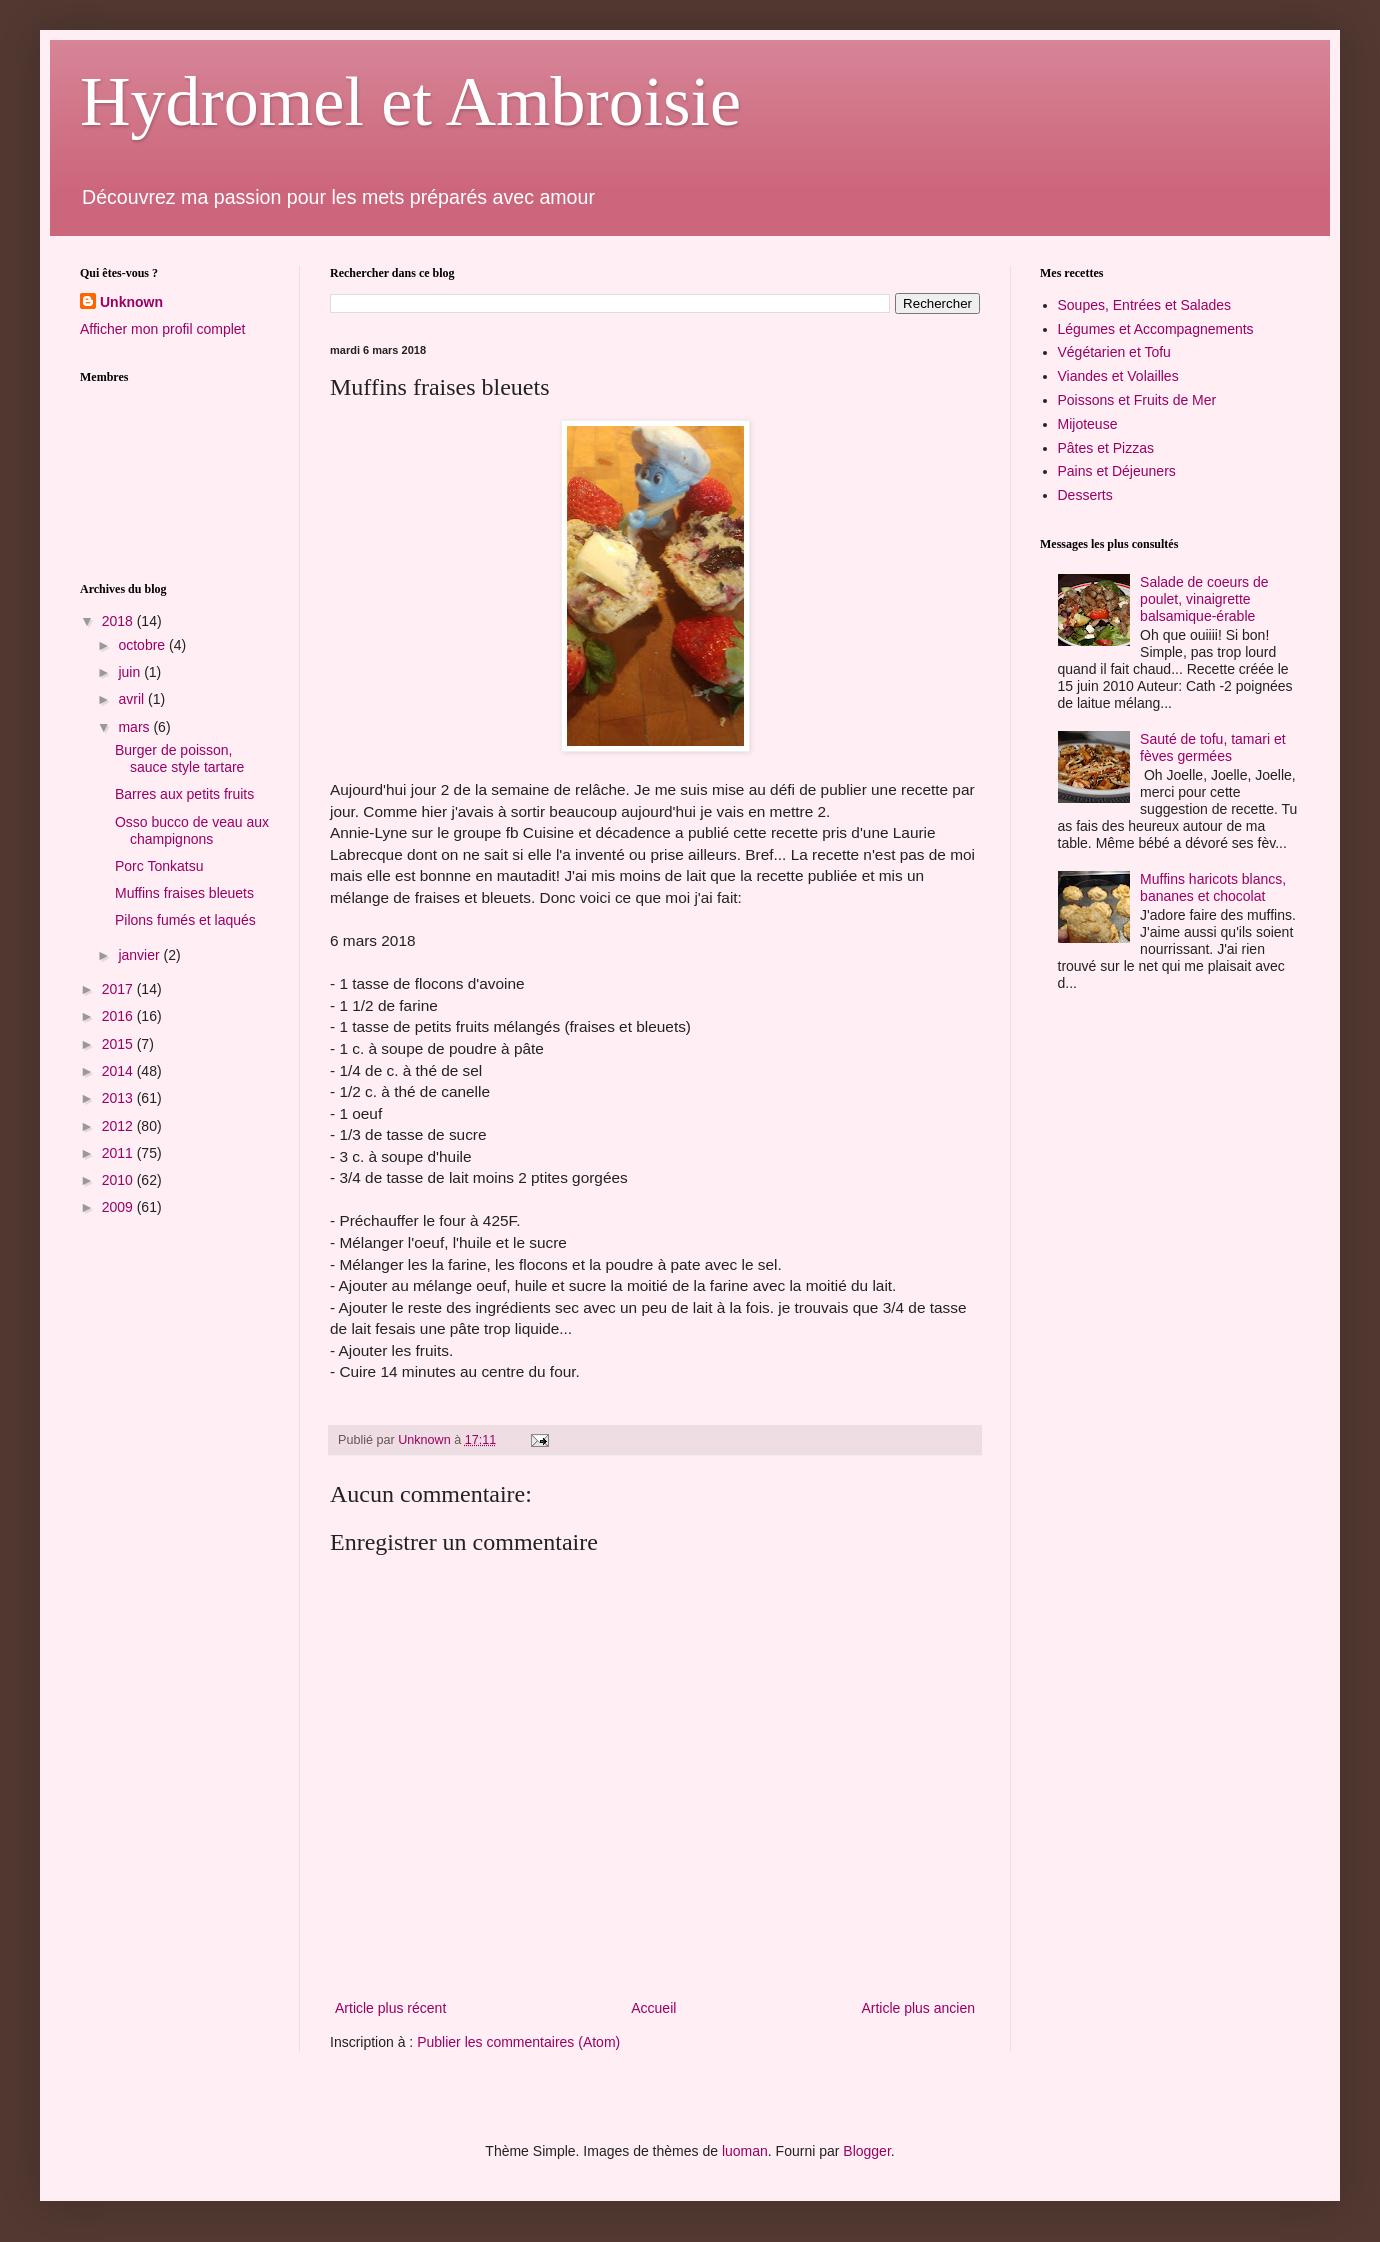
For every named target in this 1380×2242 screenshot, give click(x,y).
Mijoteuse (1088, 424)
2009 (119, 1207)
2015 (119, 1044)
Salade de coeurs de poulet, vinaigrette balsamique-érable (1204, 599)
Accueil (653, 2008)
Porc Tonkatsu (159, 866)
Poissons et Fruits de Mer (1137, 400)
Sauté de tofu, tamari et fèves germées (1213, 747)
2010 (119, 1180)
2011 (119, 1153)
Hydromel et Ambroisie (410, 101)
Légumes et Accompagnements (1156, 329)
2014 (119, 1071)
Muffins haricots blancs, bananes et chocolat (1213, 887)
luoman (745, 2151)
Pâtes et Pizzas (1106, 448)
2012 (119, 1126)
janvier (140, 955)
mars (135, 727)
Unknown (131, 302)
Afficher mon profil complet (162, 329)
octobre (143, 645)
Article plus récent (390, 2008)
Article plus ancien (918, 2008)
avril (133, 699)
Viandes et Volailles (1118, 376)
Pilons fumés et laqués (185, 920)
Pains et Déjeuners (1117, 471)
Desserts (1085, 495)
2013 (119, 1098)
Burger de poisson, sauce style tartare (179, 758)
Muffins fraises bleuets (184, 893)
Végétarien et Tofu (1114, 352)
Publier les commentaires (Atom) (518, 2042)
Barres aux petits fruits (184, 794)
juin (131, 672)
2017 (119, 989)
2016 (119, 1016)
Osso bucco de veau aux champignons (192, 830)
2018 (119, 621)
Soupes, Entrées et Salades (1145, 305)
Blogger (866, 2151)
